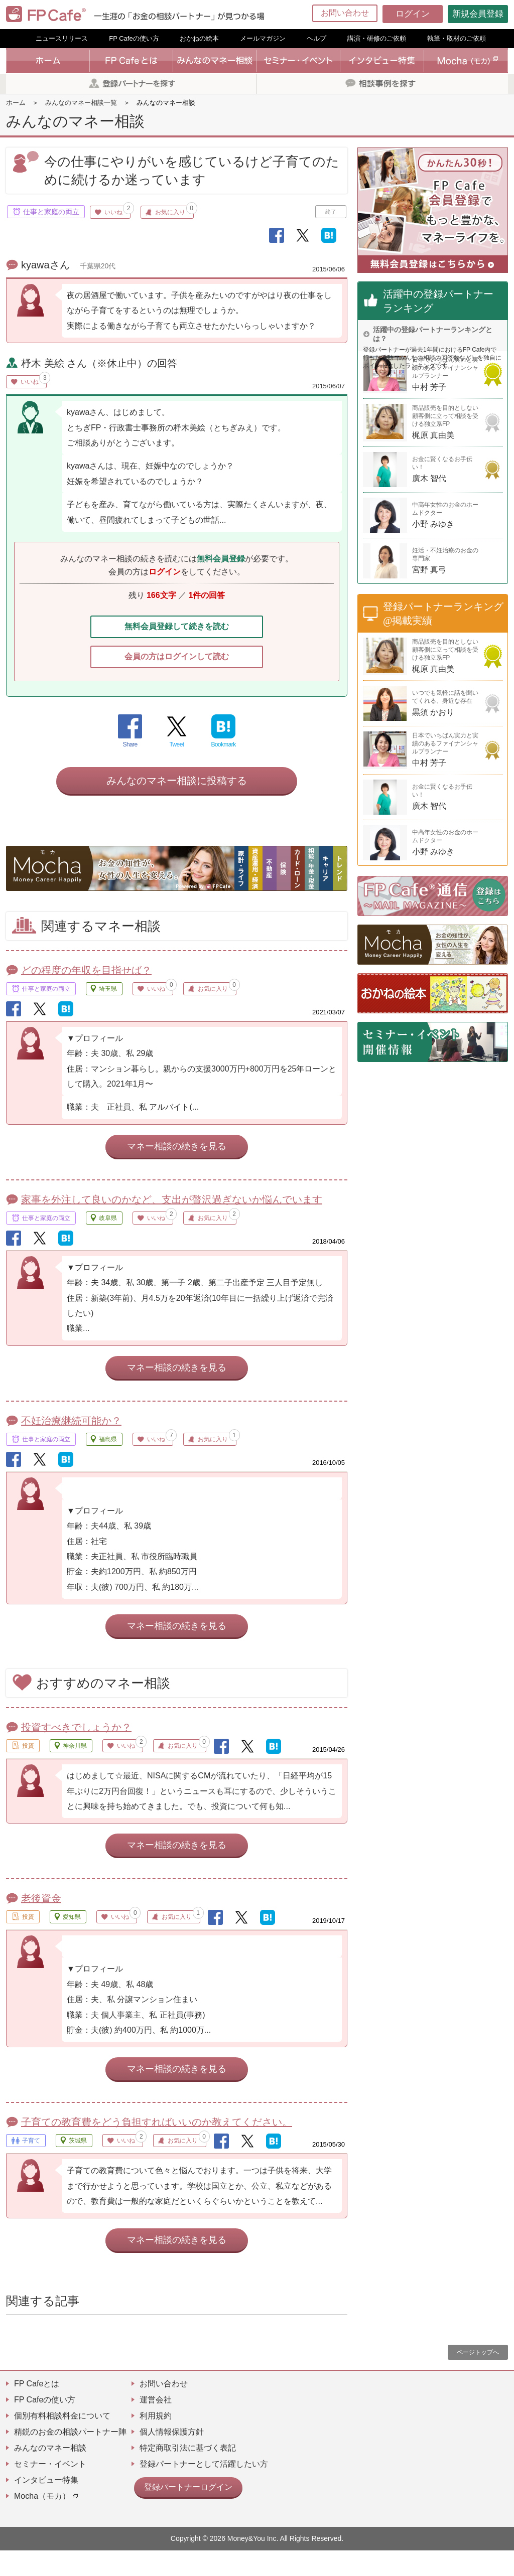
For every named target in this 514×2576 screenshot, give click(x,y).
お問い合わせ (345, 13)
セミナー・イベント (50, 2489)
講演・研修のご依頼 (376, 38)
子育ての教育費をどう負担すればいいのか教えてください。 (156, 2147)
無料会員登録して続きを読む (176, 629)
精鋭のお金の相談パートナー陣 (70, 2457)
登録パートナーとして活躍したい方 (204, 2489)
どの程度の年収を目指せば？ (86, 995)
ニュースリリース (62, 38)
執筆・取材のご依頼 (456, 38)
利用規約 (156, 2441)
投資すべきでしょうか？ (76, 1752)
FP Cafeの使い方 (134, 38)
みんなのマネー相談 (50, 2473)
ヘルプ (316, 38)
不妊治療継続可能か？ (71, 1446)
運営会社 (156, 2425)
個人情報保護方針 (172, 2457)
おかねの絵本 (199, 38)
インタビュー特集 (46, 2505)
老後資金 (41, 1923)
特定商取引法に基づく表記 (188, 2473)
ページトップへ (478, 2377)
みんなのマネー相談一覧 (81, 102)
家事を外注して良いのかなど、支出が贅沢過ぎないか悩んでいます (171, 1225)
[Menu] (499, 14)
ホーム (16, 102)
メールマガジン (263, 38)
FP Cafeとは (36, 2409)
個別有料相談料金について (62, 2441)
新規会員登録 (477, 14)
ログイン (413, 14)
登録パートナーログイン (182, 2511)
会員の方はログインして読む (176, 662)
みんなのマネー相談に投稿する (176, 806)
